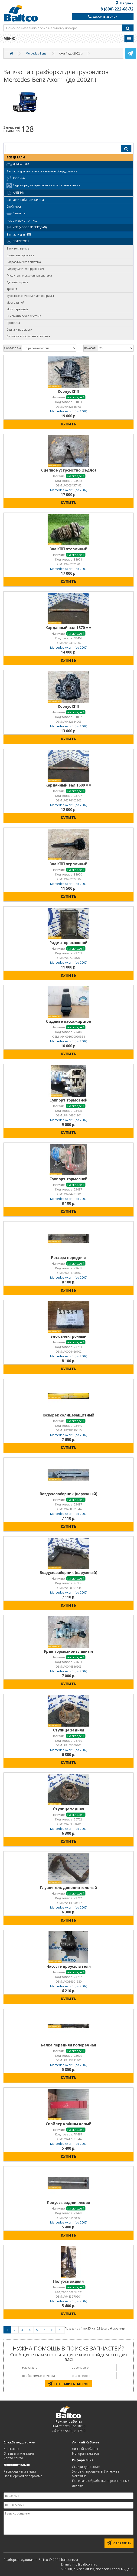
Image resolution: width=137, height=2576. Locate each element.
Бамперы (16, 213)
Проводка (13, 323)
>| (60, 2330)
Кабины (16, 192)
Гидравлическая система (24, 262)
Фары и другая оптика (22, 220)
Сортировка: (13, 348)
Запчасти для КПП (19, 234)
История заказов (85, 2453)
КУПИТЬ (68, 424)
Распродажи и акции (19, 2471)
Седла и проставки (19, 330)
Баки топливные (18, 248)
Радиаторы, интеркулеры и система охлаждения (43, 185)
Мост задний (15, 302)
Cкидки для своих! (86, 2466)
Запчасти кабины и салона (25, 200)
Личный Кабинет (85, 2448)
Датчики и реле (17, 282)
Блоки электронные (20, 255)
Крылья (12, 289)
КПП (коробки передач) (27, 227)
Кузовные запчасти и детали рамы (30, 296)
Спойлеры (14, 207)
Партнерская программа (22, 2476)
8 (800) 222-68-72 (117, 9)
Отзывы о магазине (19, 2453)
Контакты (11, 2448)
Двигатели (18, 164)
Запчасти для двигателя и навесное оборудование (42, 171)
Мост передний (17, 309)
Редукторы (18, 241)
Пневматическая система (24, 316)
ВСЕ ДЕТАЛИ (16, 157)
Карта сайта (13, 2458)
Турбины (16, 178)
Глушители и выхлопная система (29, 275)
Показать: (90, 348)
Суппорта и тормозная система (28, 336)
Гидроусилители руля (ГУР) (25, 269)
